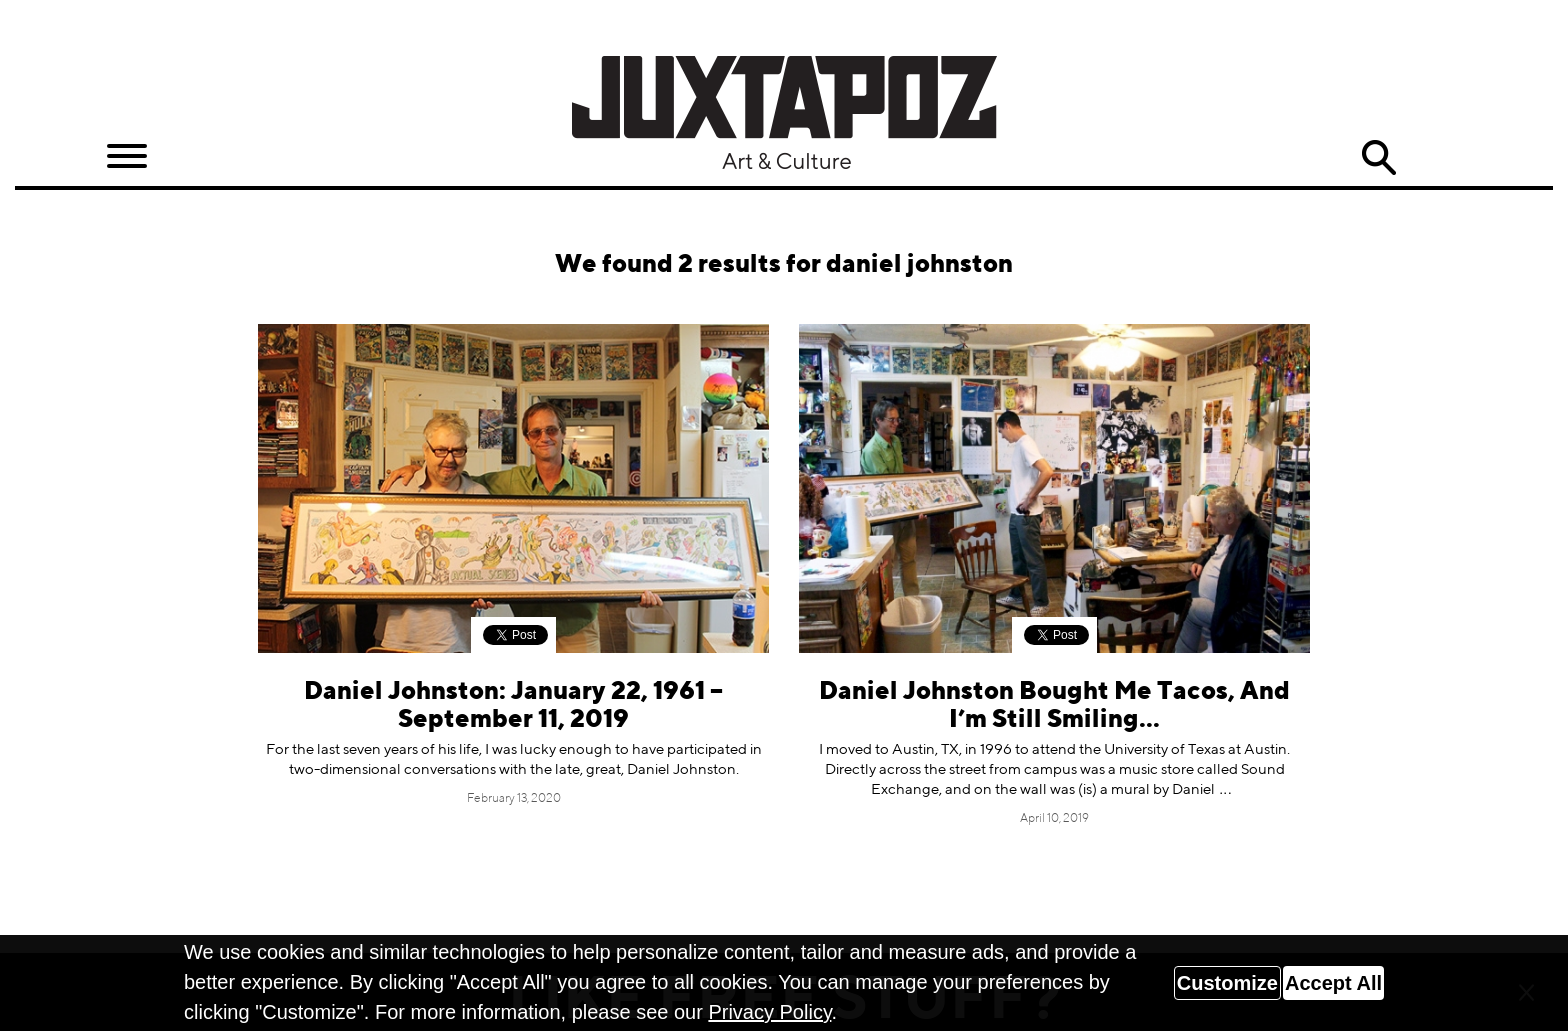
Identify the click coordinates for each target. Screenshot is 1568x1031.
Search (1379, 158)
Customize (1227, 983)
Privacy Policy (769, 1012)
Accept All (1333, 983)
